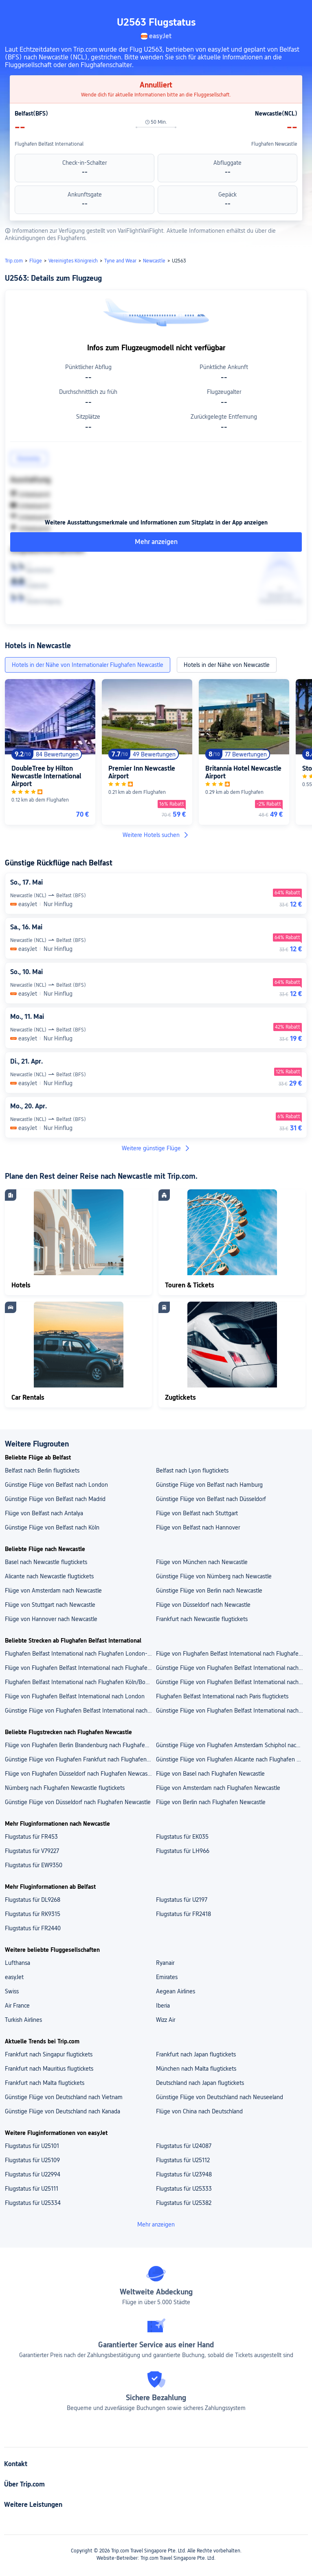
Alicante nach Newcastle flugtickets (49, 1576)
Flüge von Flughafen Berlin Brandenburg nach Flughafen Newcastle (80, 1745)
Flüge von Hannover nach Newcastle (51, 1619)
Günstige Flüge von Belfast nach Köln (52, 1527)
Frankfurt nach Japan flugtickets (196, 2054)
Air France (17, 2005)
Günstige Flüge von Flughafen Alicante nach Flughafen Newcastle (231, 1759)
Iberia (163, 2005)
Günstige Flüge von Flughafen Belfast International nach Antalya (231, 1682)
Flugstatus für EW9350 (33, 1865)
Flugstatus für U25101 (32, 2146)
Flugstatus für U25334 (33, 2203)
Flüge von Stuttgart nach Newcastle (50, 1605)
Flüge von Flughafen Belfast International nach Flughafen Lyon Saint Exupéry (80, 1668)
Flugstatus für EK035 (182, 1836)
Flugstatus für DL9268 (32, 1899)
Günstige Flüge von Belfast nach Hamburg (209, 1484)
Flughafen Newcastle (274, 144)
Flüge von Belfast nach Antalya (44, 1513)
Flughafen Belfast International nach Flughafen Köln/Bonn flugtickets (80, 1682)
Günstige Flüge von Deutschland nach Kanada (62, 2111)
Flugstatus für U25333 (184, 2188)
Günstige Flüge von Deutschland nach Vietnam (64, 2097)
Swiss (12, 1991)
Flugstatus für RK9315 (32, 1914)
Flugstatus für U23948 (184, 2174)
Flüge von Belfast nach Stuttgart (197, 1513)
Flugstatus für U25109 (32, 2160)
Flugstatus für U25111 (31, 2188)
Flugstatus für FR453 (31, 1836)
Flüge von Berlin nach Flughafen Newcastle (211, 1802)
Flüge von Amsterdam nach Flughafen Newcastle (218, 1788)
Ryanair (165, 1963)
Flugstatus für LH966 (182, 1851)
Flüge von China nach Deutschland (199, 2111)
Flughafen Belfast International (49, 144)
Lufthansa (17, 1963)
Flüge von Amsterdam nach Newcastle (53, 1590)
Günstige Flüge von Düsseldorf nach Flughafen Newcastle (78, 1802)
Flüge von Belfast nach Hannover (198, 1527)
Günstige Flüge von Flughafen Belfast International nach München (231, 1710)
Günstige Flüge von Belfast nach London (56, 1484)
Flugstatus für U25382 (183, 2203)
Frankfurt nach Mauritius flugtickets (49, 2068)
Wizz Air (165, 2020)
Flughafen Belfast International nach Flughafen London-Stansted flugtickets (80, 1653)
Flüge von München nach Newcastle (202, 1562)
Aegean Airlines (175, 1991)
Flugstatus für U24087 (183, 2146)
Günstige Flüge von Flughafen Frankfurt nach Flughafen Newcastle (80, 1759)
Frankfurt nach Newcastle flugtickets (202, 1619)
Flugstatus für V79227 (32, 1851)
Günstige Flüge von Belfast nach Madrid (55, 1499)
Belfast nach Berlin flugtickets (42, 1470)
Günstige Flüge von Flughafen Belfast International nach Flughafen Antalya (231, 1668)
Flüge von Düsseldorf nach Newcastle (203, 1605)
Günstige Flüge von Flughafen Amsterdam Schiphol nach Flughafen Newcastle (231, 1745)
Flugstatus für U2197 (181, 1899)
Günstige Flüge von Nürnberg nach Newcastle (214, 1576)
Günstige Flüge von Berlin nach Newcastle (209, 1590)
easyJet (14, 1977)
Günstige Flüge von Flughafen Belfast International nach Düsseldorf (80, 1710)
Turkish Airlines (23, 2020)
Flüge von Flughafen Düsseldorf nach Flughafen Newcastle (79, 1773)
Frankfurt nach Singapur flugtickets (48, 2054)
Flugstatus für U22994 (32, 2174)
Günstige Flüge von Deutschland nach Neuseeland (219, 2097)
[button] (298, 10)
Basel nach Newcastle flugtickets (46, 1562)
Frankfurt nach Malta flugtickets (44, 2083)
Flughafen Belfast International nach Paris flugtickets (222, 1696)
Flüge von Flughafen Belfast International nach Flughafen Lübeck (231, 1653)
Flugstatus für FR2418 (183, 1914)
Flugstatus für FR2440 (33, 1928)
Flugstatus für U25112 (183, 2160)
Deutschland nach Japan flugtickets (200, 2083)
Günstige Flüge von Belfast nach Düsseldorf (211, 1499)
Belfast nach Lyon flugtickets (192, 1470)
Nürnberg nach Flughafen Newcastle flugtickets (65, 1788)
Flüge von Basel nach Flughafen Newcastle (210, 1773)
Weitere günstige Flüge (156, 1148)
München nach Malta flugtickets (196, 2068)
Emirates (167, 1977)
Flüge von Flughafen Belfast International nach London (75, 1696)
